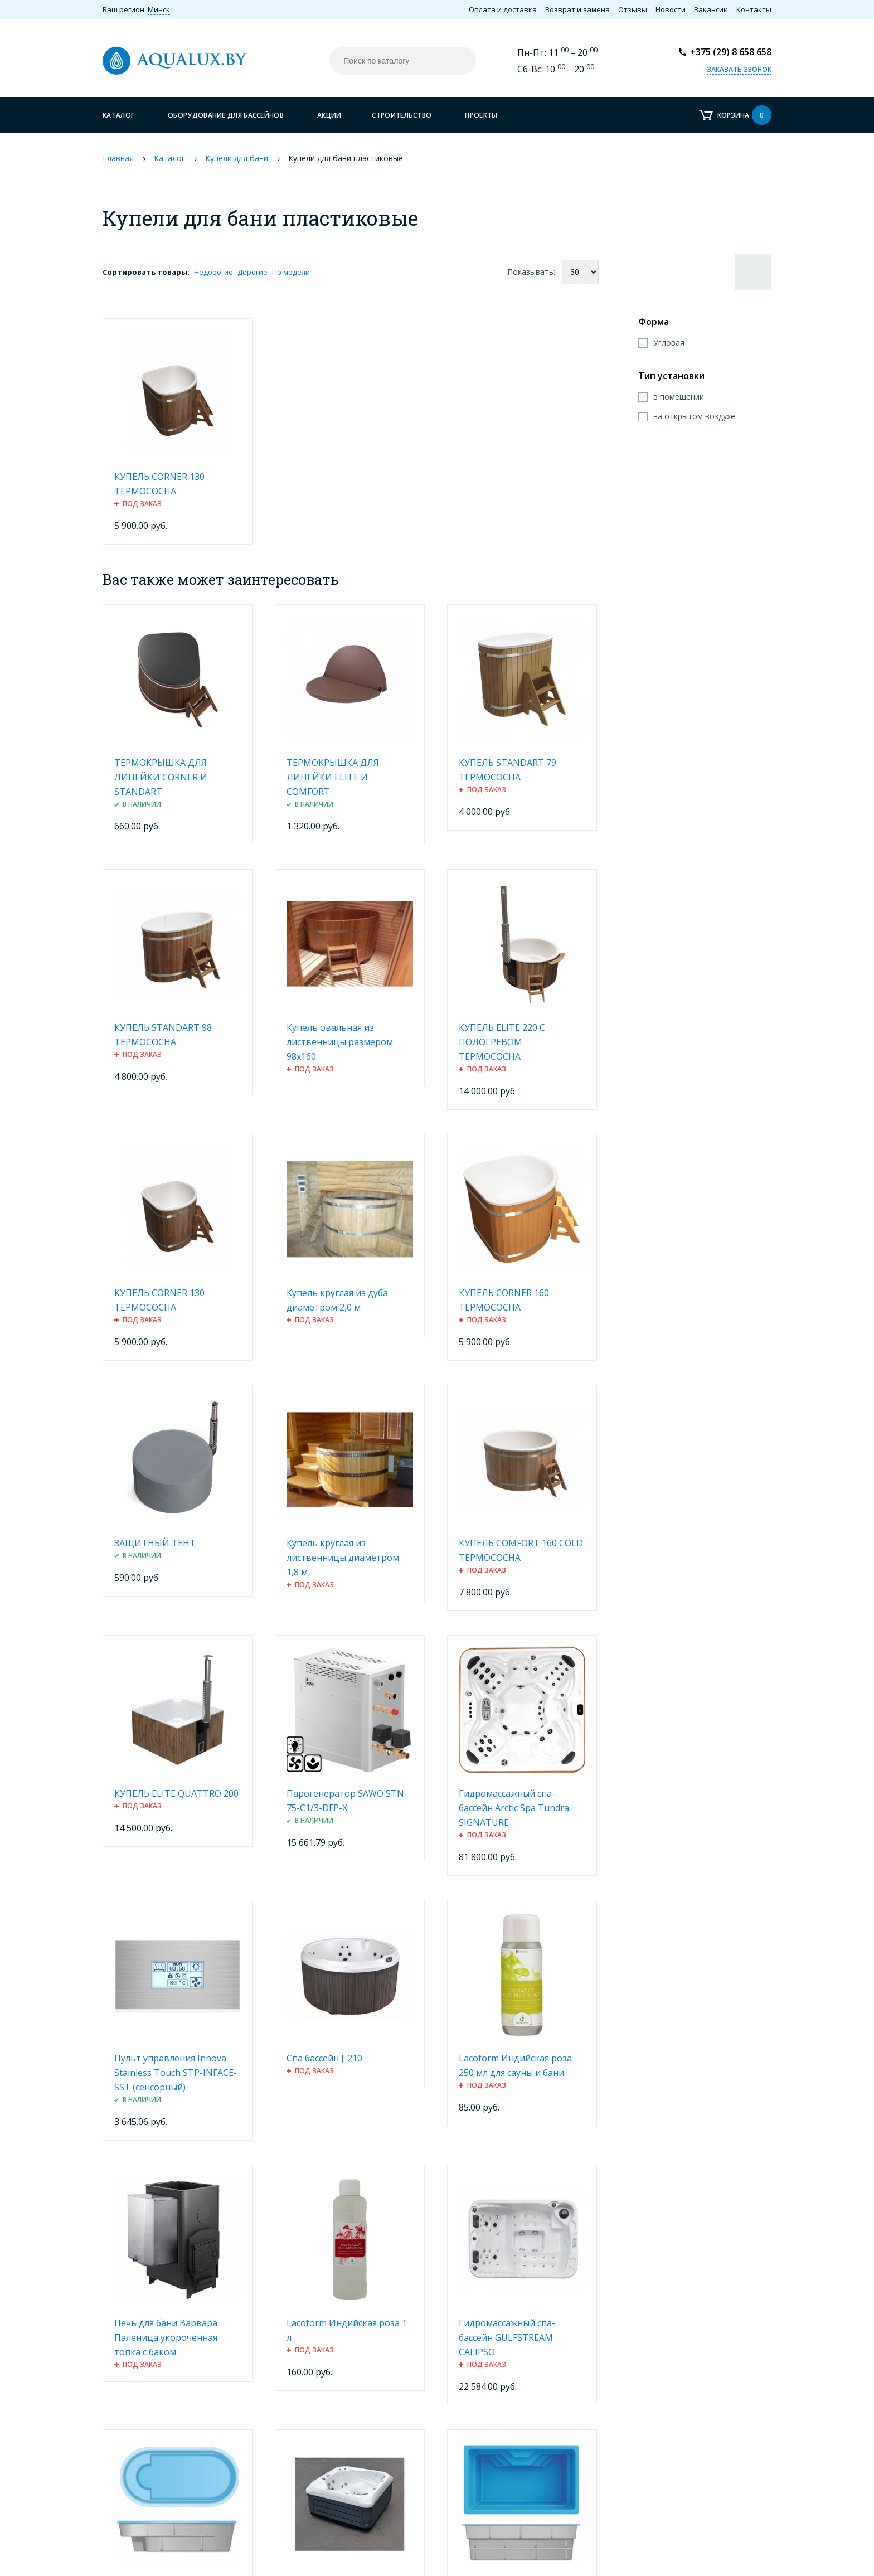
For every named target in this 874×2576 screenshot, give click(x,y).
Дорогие (252, 272)
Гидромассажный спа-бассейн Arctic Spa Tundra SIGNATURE (514, 1807)
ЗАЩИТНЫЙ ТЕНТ (155, 1543)
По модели (291, 272)
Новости (671, 9)
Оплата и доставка (503, 9)
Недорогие (213, 272)
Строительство (401, 115)
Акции (329, 115)
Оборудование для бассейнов (226, 115)
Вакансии (711, 9)
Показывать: (531, 271)
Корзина (744, 115)
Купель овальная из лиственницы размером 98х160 (340, 1042)
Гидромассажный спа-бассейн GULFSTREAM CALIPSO (507, 2337)
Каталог (118, 115)
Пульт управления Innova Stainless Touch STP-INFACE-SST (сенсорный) (175, 2072)
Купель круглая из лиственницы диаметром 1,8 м (343, 1557)
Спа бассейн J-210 (324, 2058)
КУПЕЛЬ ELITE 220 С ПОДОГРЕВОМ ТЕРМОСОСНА (502, 1042)
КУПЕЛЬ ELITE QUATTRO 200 (176, 1793)
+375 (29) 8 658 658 (730, 52)
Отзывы (632, 9)
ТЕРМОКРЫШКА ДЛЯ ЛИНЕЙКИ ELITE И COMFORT (333, 777)
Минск (159, 9)
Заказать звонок (739, 69)
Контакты (753, 9)
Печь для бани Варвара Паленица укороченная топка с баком (165, 2337)
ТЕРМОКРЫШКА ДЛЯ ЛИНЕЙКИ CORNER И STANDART (160, 777)
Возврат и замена (577, 9)
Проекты (481, 115)
